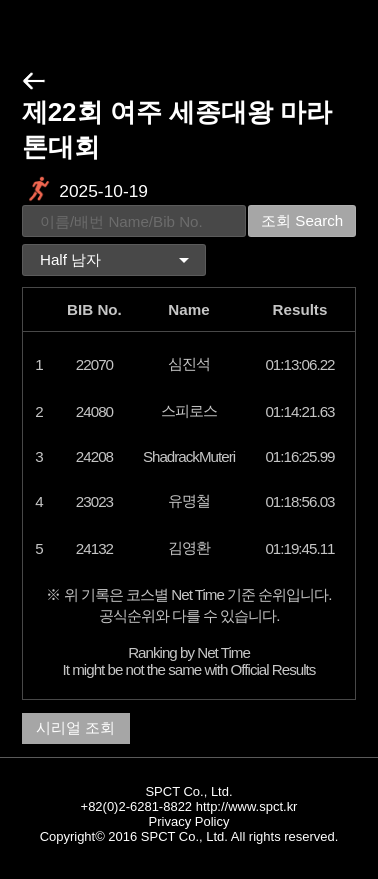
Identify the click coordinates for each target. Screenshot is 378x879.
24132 (94, 548)
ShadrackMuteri (189, 456)
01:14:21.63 (299, 411)
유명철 (189, 500)
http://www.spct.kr (247, 806)
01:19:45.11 (299, 548)
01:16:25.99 (299, 456)
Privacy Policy (189, 821)
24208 (94, 456)
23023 (94, 501)
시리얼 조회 (75, 727)
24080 (94, 411)
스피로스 (189, 410)
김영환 (189, 547)
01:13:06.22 (299, 364)
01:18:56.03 (299, 501)
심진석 (189, 363)
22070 (94, 364)
